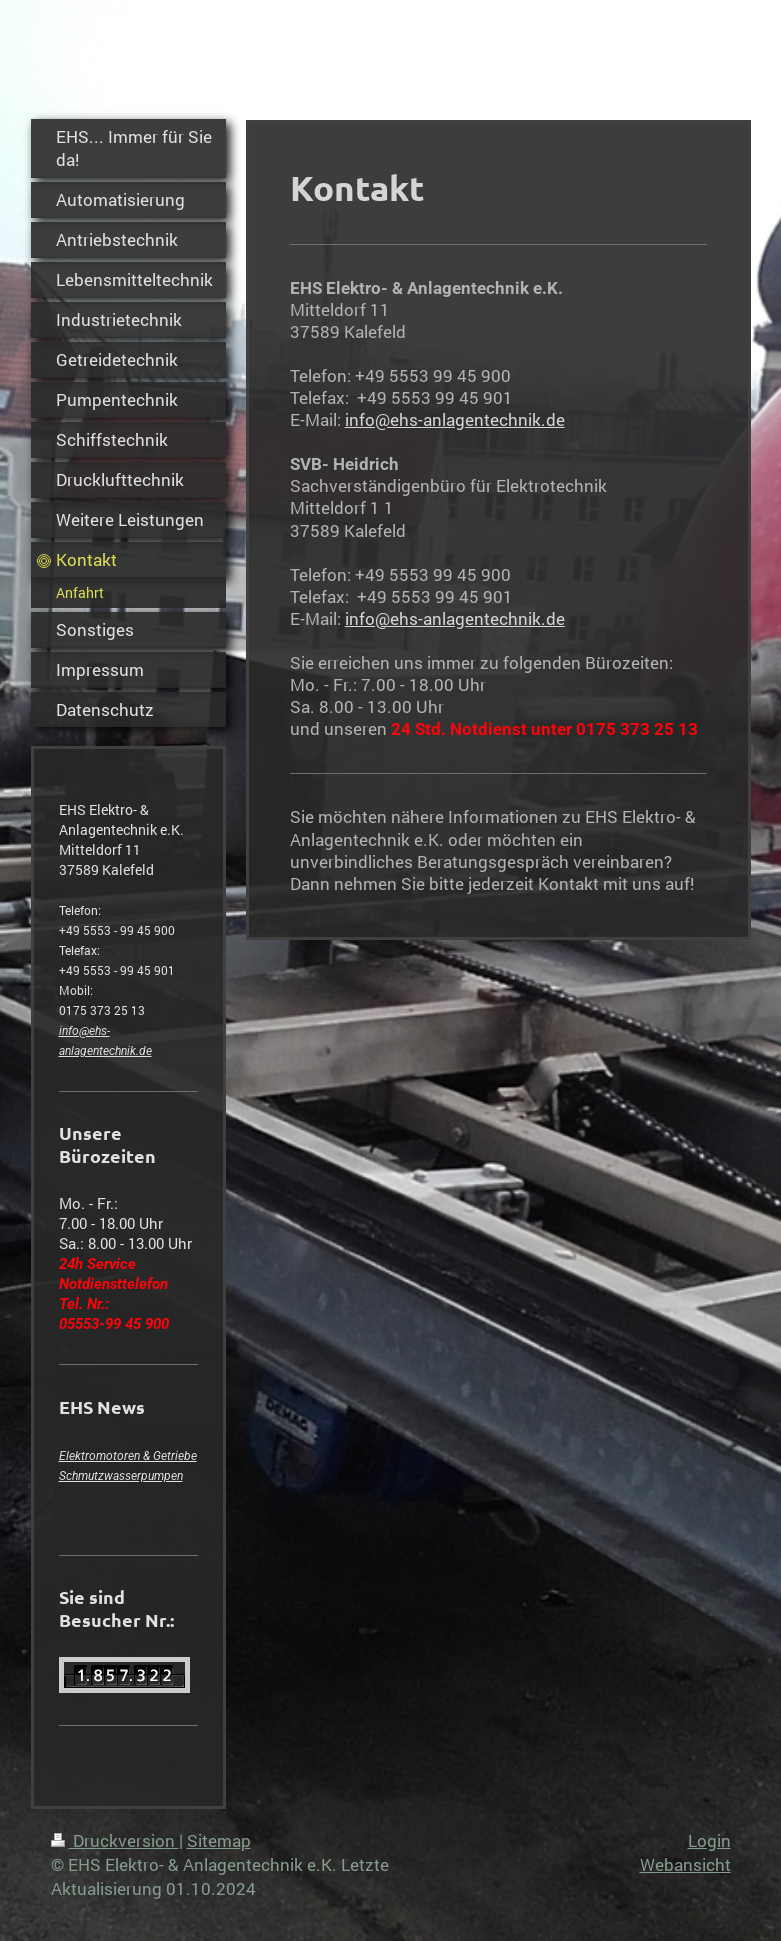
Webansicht (685, 1864)
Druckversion (115, 1840)
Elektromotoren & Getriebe (128, 1456)
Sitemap (219, 1840)
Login (709, 1840)
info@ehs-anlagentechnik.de (455, 419)
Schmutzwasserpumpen (121, 1476)
